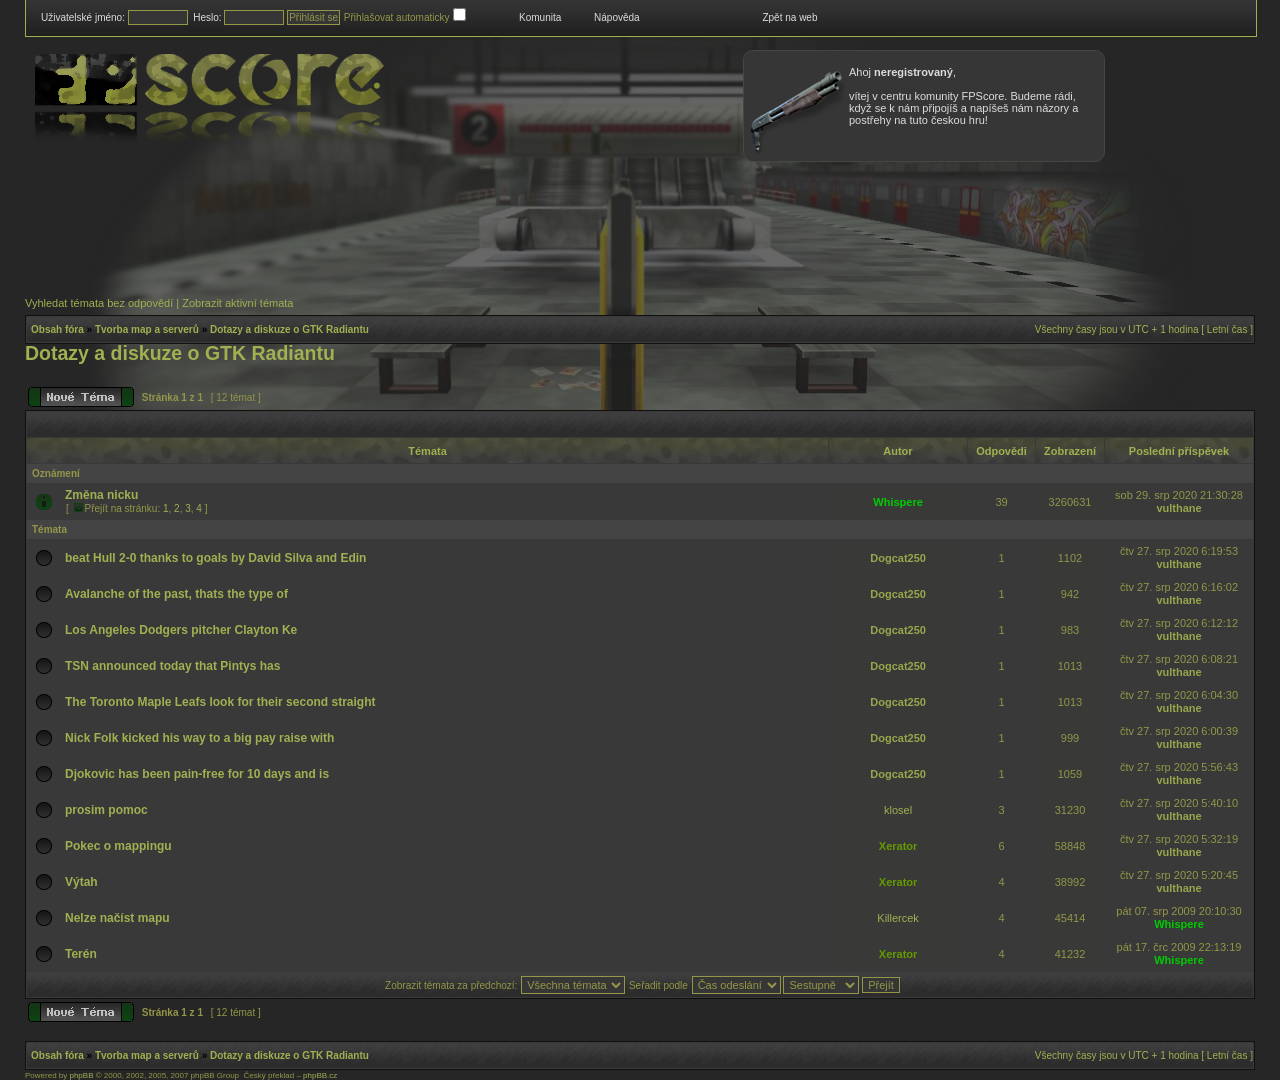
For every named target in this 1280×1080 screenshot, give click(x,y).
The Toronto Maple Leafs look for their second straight (220, 702)
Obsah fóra (57, 329)
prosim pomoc (106, 810)
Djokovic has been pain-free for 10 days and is (197, 774)
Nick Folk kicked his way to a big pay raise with (199, 738)
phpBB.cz (320, 1075)
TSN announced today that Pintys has (172, 666)
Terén (81, 954)
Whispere (898, 502)
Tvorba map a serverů (147, 329)
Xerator (898, 846)
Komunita (540, 17)
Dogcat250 (898, 558)
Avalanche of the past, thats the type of (176, 594)
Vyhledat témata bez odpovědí (99, 303)
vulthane (1178, 508)
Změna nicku (101, 495)
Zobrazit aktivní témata (237, 303)
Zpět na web (789, 17)
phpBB (81, 1075)
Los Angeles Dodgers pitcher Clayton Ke (181, 630)
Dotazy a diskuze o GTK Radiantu (289, 329)
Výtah (81, 882)
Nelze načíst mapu (117, 918)
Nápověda (617, 17)
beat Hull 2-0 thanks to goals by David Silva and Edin (215, 558)
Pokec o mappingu (118, 846)
